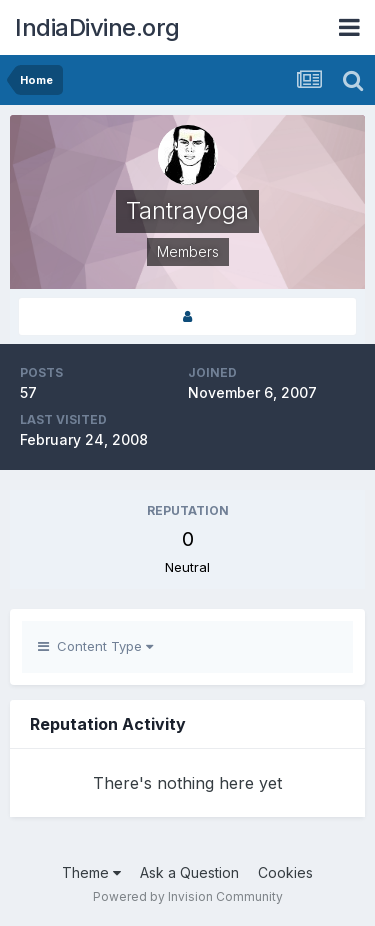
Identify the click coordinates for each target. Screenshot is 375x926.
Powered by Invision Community (188, 896)
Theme (91, 872)
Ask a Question (189, 872)
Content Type (95, 646)
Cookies (285, 872)
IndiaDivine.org (97, 27)
